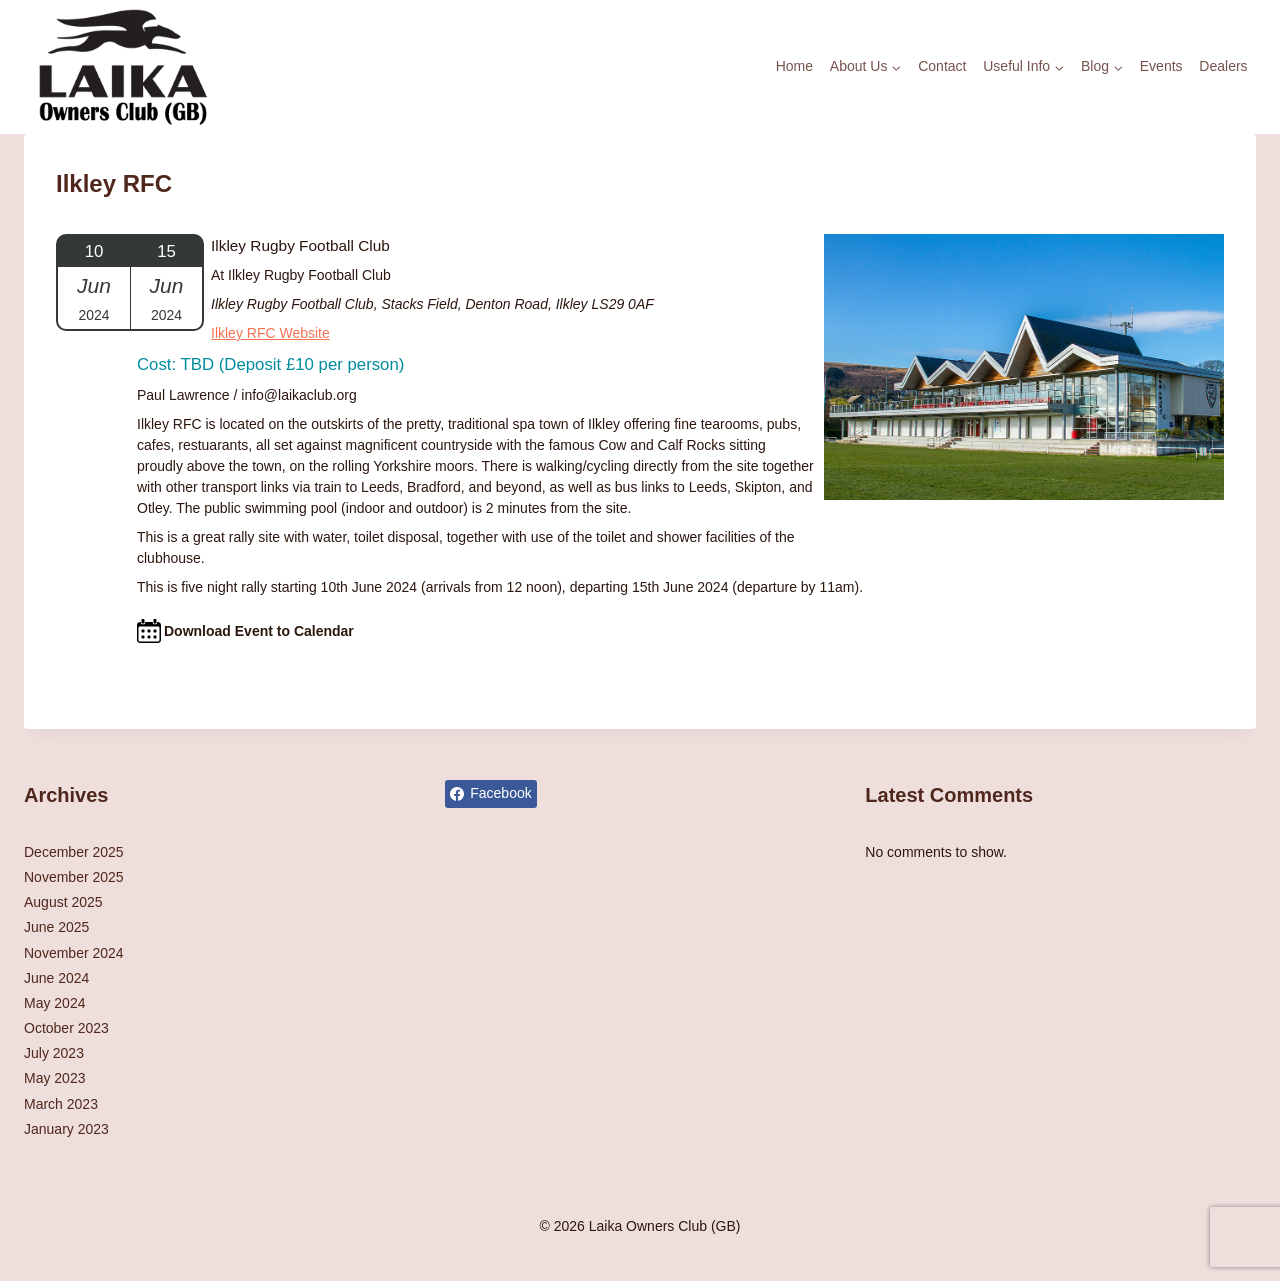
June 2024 (56, 978)
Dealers (1223, 66)
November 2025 (74, 877)
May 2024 (54, 1003)
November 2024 (74, 953)
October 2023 (66, 1028)
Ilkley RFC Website (270, 333)
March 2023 (61, 1104)
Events (1161, 66)
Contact (942, 66)
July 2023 (54, 1053)
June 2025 (56, 927)
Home (794, 66)
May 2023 (54, 1078)
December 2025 (74, 852)
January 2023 (66, 1129)
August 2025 (63, 902)
